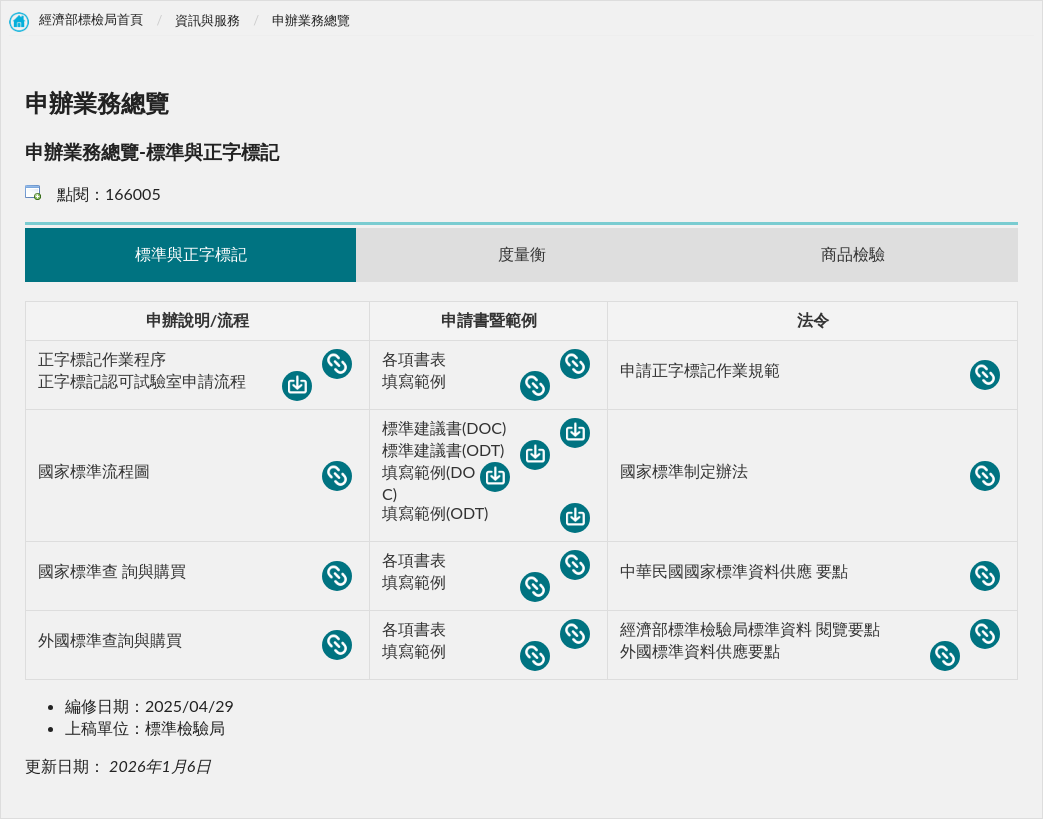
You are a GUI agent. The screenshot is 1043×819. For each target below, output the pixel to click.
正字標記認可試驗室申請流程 (175, 382)
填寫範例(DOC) (446, 482)
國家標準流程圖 (195, 472)
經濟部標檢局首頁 (91, 20)
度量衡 (522, 253)
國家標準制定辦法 (810, 472)
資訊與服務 (207, 20)
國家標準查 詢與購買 (195, 572)
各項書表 (486, 360)
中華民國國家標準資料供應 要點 (810, 572)
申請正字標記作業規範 (810, 371)
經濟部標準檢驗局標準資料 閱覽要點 (810, 630)
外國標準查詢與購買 (195, 641)
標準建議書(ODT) (466, 451)
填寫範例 (466, 382)
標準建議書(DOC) (486, 429)
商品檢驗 (853, 253)
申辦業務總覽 (311, 20)
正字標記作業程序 (195, 360)
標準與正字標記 (191, 253)
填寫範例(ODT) (486, 514)
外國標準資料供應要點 (790, 652)
